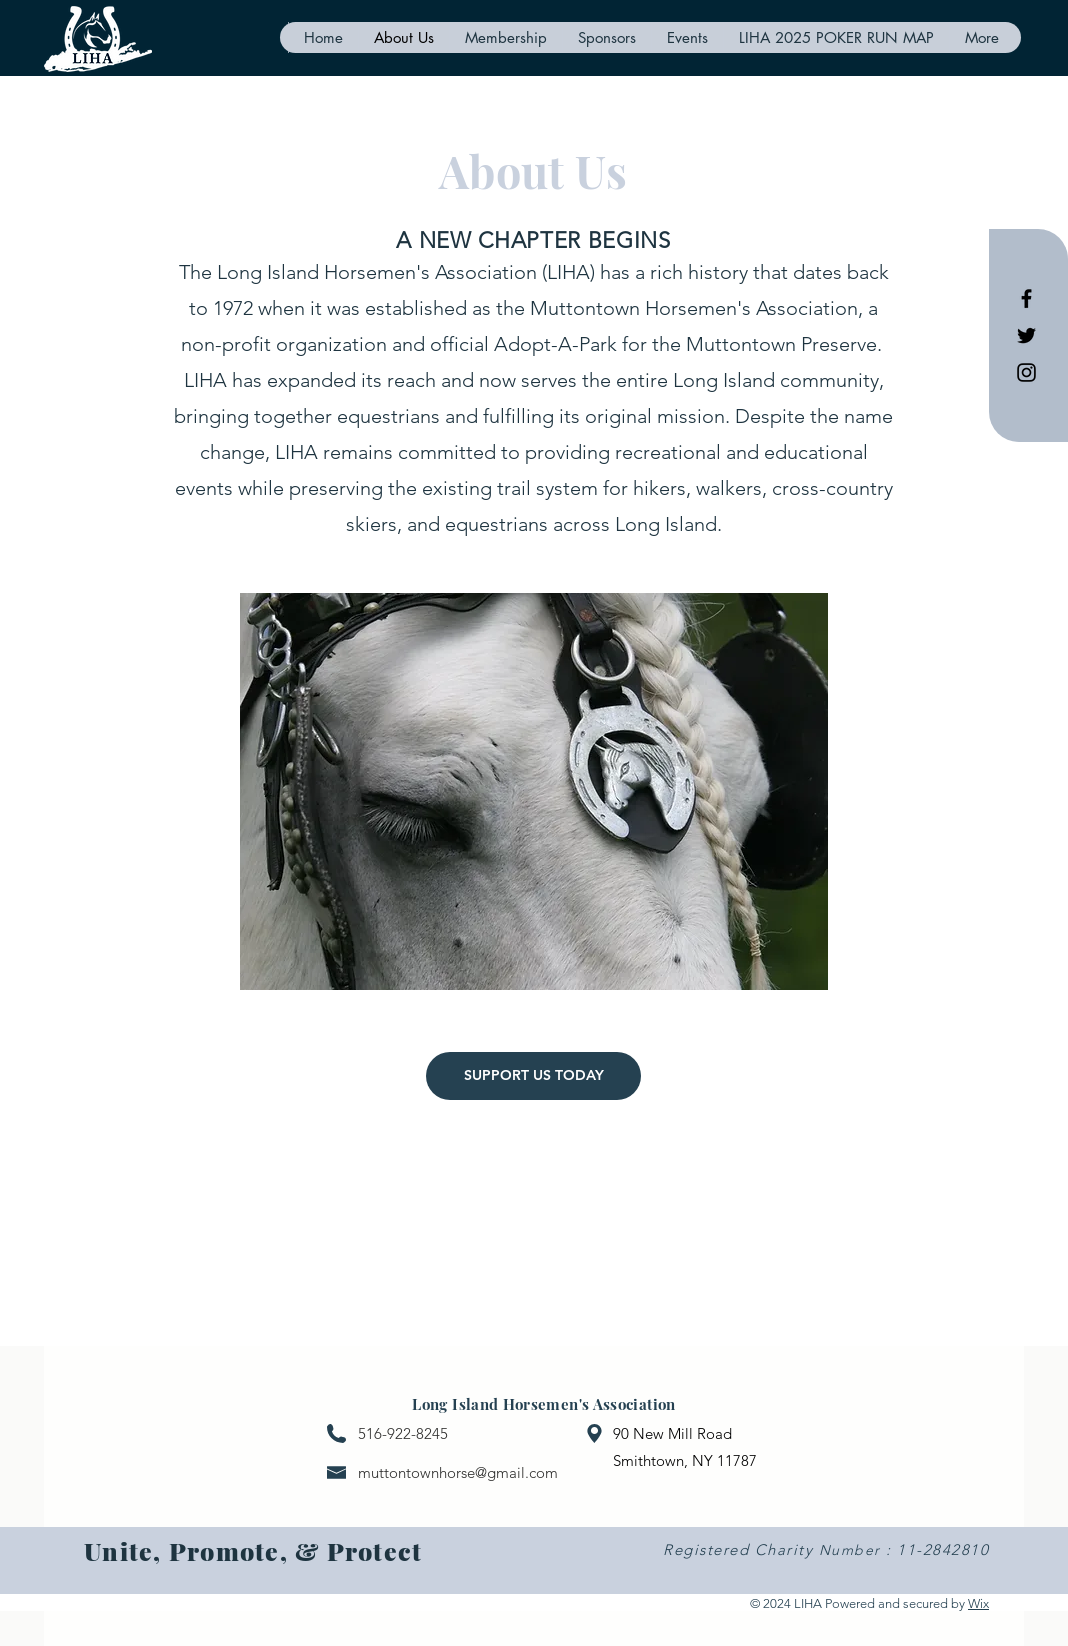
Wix (978, 1603)
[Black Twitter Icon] (1026, 335)
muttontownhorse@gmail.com (458, 1472)
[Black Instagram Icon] (1026, 372)
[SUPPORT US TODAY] (533, 1076)
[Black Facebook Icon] (1026, 298)
